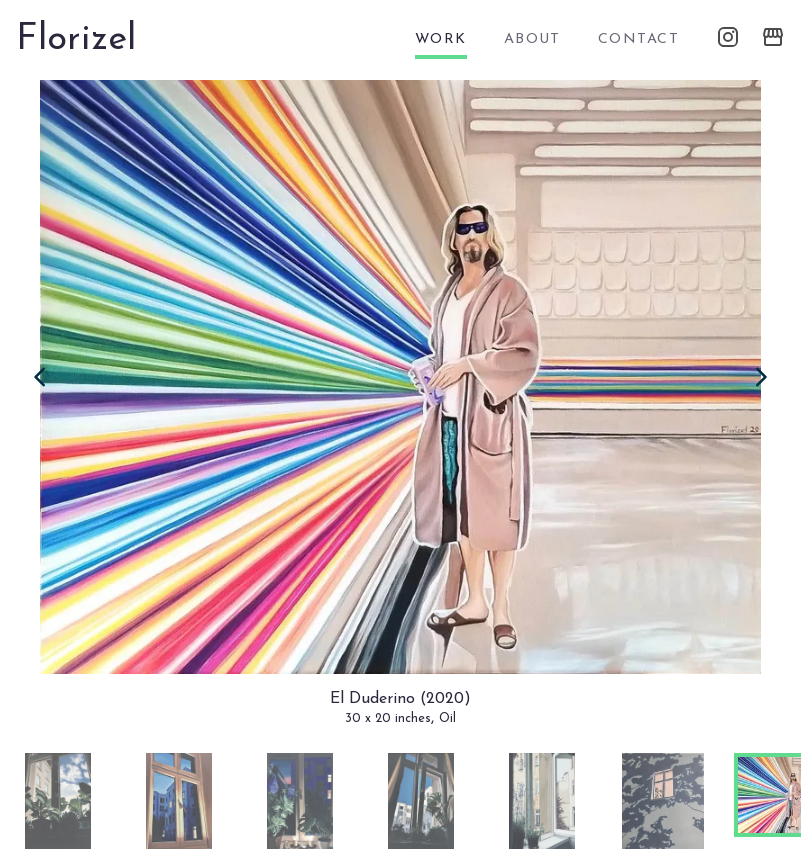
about (532, 39)
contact (638, 39)
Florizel (76, 40)
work (441, 39)
